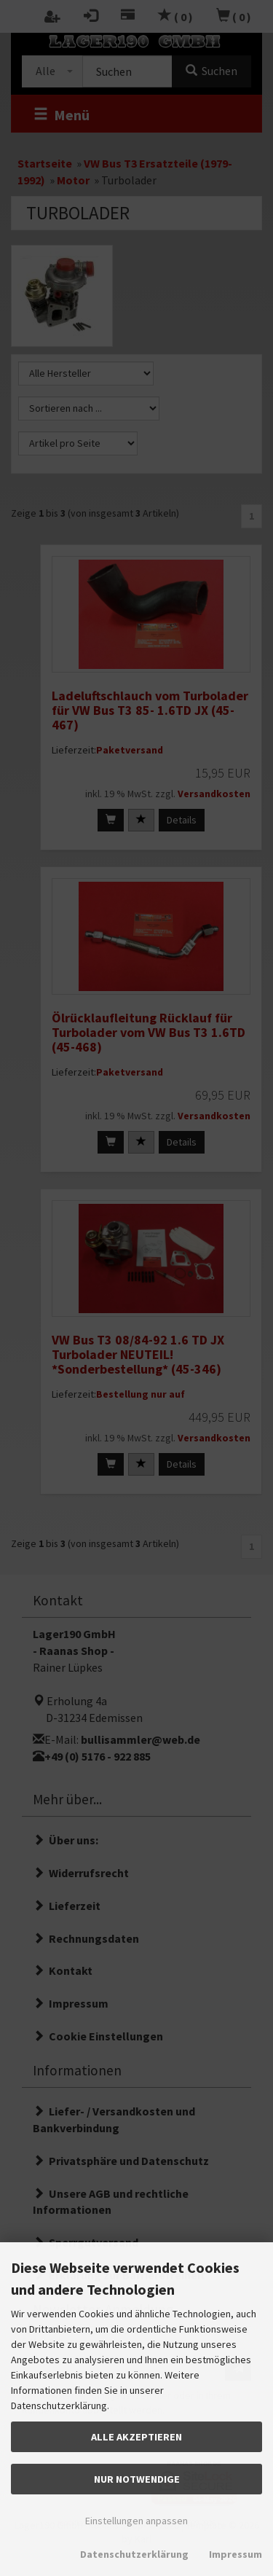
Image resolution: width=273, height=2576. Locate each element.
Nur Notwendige (137, 2479)
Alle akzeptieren (136, 2436)
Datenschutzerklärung (134, 2554)
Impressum (235, 2554)
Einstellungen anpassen (136, 2520)
